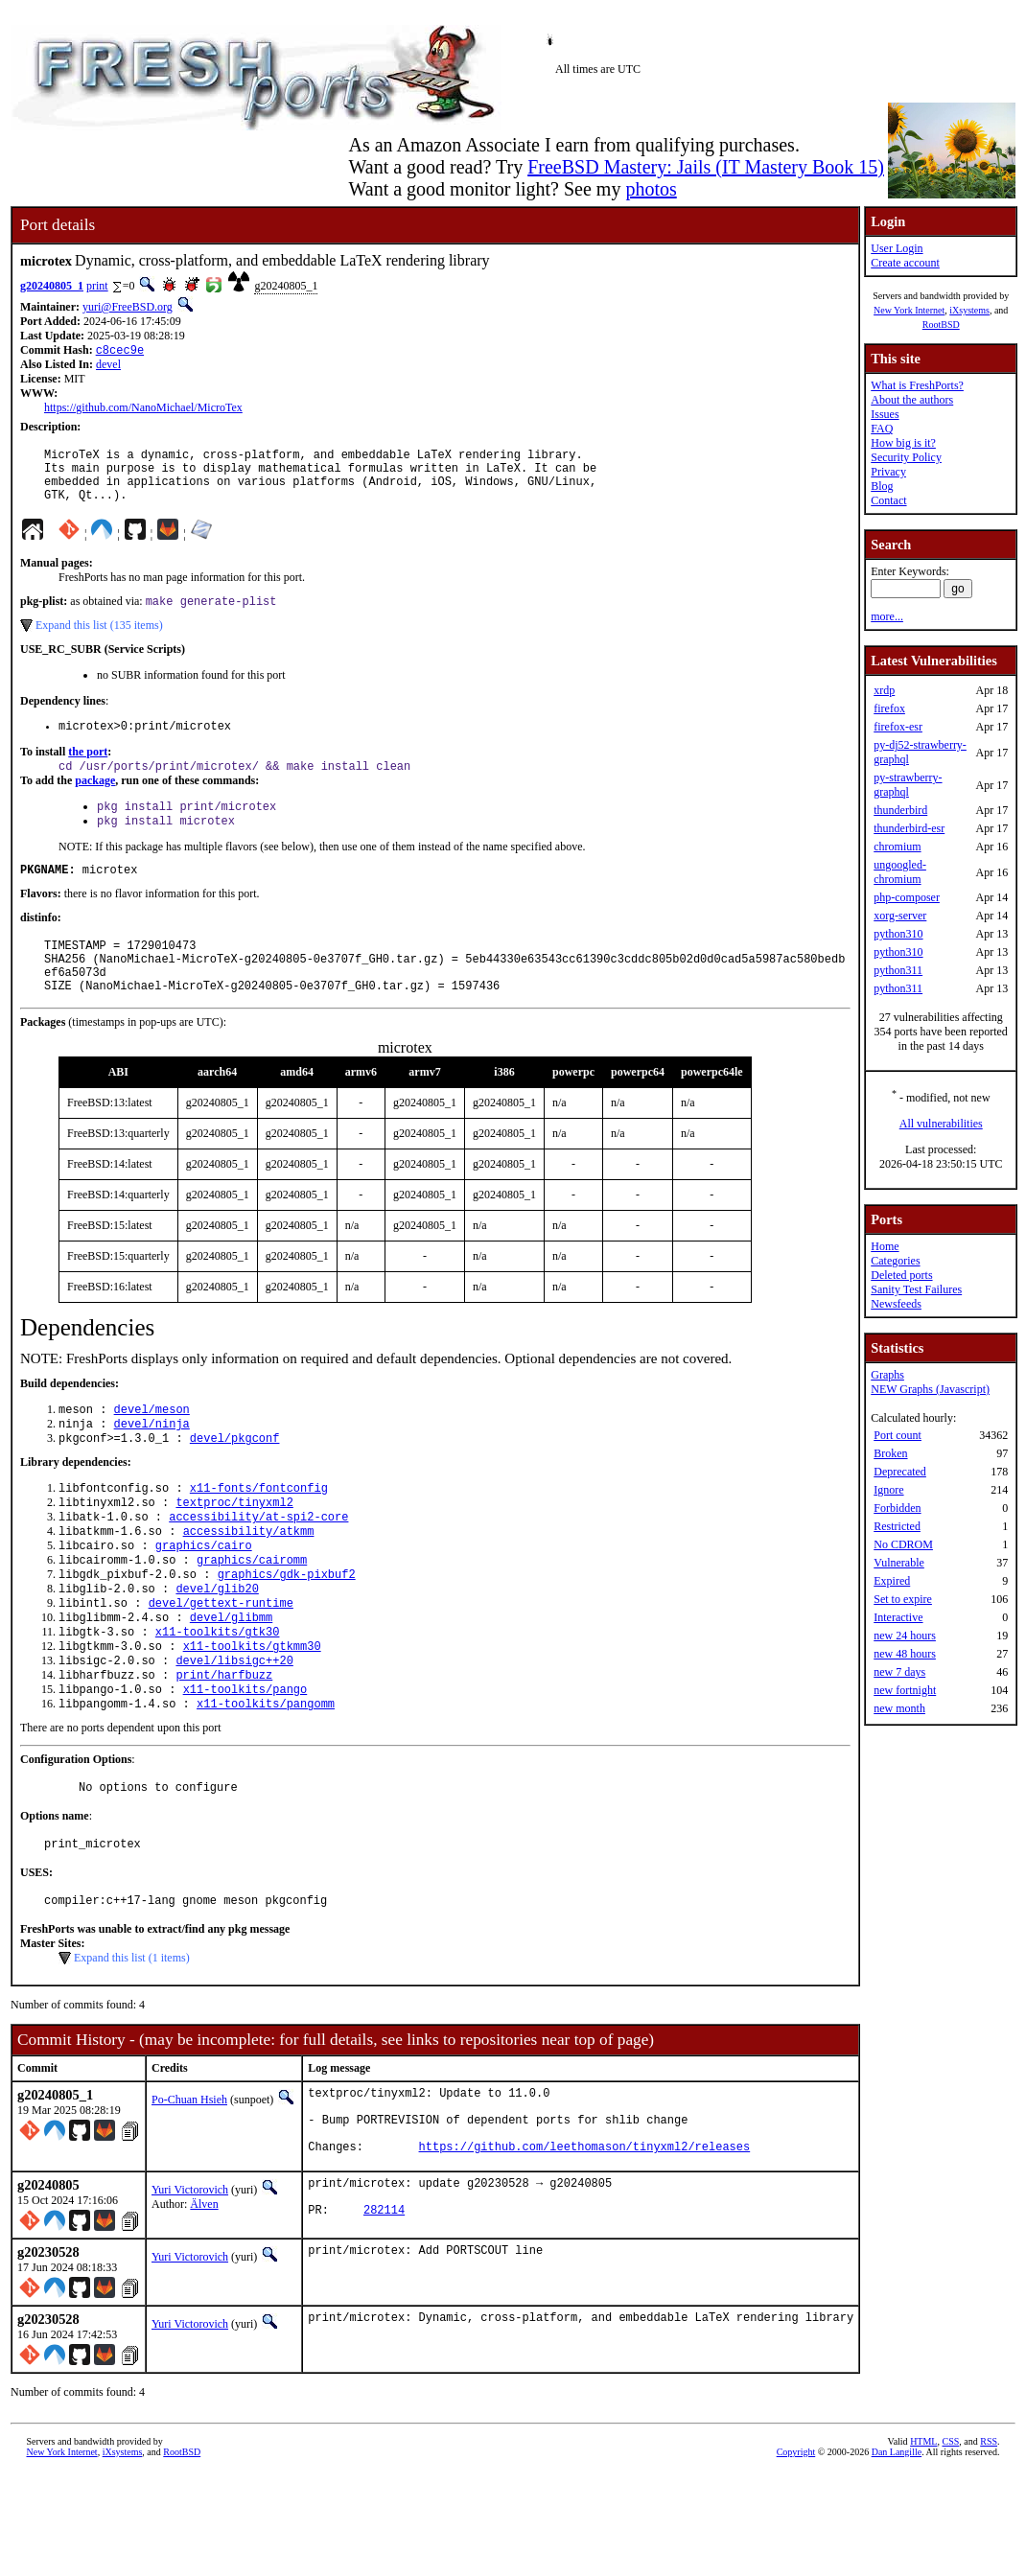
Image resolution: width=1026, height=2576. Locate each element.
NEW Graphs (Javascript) (930, 1389)
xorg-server (900, 915)
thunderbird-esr (909, 828)
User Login (896, 248)
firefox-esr (898, 726)
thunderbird (900, 810)
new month (899, 1708)
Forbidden (897, 1508)
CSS (950, 2544)
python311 (898, 970)
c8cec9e (120, 351)
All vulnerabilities (941, 1123)
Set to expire (903, 1599)
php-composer (907, 897)
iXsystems (969, 310)
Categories (895, 1260)
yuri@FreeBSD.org (127, 306)
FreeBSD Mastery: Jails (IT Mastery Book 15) (705, 166)
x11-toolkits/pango (245, 1761)
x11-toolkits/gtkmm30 (252, 1713)
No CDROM (903, 1544)
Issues (884, 414)
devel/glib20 (216, 1647)
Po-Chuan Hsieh (189, 2183)
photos (650, 188)
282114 (384, 2316)
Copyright (796, 2554)
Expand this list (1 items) (132, 2041)
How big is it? (903, 443)
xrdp (884, 690)
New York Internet (909, 310)
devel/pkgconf (235, 1482)
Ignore (888, 1490)
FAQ (882, 428)
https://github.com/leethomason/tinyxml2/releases (585, 2244)
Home (884, 1246)
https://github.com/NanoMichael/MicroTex (143, 409)
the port (87, 770)
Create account (905, 262)
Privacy (888, 471)
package (95, 800)
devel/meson (152, 1449)
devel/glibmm (231, 1680)
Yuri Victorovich (190, 2287)
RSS (988, 2544)
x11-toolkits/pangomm (266, 1778)
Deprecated (900, 1471)
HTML (923, 2544)
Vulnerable (899, 1562)
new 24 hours (905, 1635)
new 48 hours (905, 1653)
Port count (897, 1435)
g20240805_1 (51, 285)
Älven (204, 2302)
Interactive (898, 1617)
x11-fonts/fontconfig (259, 1533)
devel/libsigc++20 (233, 1729)
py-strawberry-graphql (908, 785)
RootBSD (941, 324)
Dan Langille (896, 2554)
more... (887, 616)
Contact (888, 500)
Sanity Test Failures (916, 1289)
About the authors (912, 399)
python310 (898, 933)
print (97, 285)
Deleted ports (901, 1275)
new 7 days (899, 1672)
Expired (892, 1581)
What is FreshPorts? (917, 385)
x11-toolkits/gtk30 (217, 1696)
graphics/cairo (203, 1598)
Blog (882, 486)
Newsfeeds (896, 1304)
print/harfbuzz (223, 1745)
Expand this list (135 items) (99, 640)
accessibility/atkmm (249, 1582)
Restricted (897, 1526)
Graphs (887, 1374)
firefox (889, 708)
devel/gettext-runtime (221, 1664)
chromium (897, 846)
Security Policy (906, 457)
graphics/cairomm (252, 1615)
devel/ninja (152, 1465)
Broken (890, 1453)
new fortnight (905, 1690)
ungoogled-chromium (900, 872)
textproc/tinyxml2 (233, 1550)
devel (108, 366)
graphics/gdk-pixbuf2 (287, 1631)
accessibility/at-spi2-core (258, 1566)
